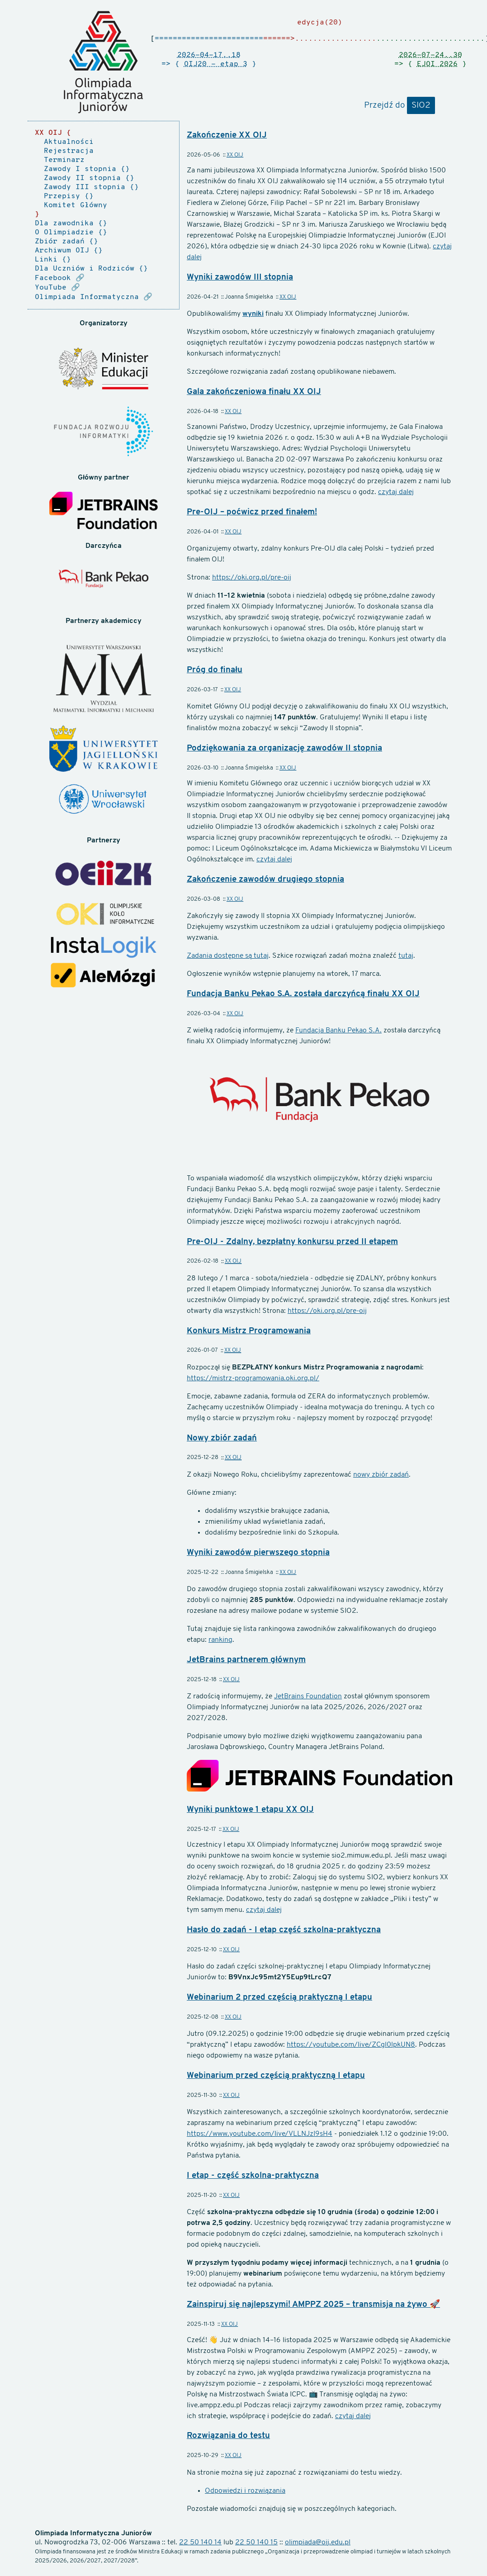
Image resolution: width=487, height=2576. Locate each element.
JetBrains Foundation (308, 1696)
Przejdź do (399, 105)
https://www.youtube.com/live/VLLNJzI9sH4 (259, 2134)
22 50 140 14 (200, 2542)
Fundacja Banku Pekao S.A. (338, 1030)
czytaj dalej (396, 492)
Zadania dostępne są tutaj (228, 956)
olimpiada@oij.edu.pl (317, 2542)
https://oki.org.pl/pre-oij (251, 577)
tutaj (405, 956)
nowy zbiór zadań (381, 1474)
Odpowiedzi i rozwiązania (245, 2491)
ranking (220, 1640)
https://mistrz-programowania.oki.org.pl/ (253, 1378)
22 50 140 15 (256, 2542)
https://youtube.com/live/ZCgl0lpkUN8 (351, 2044)
